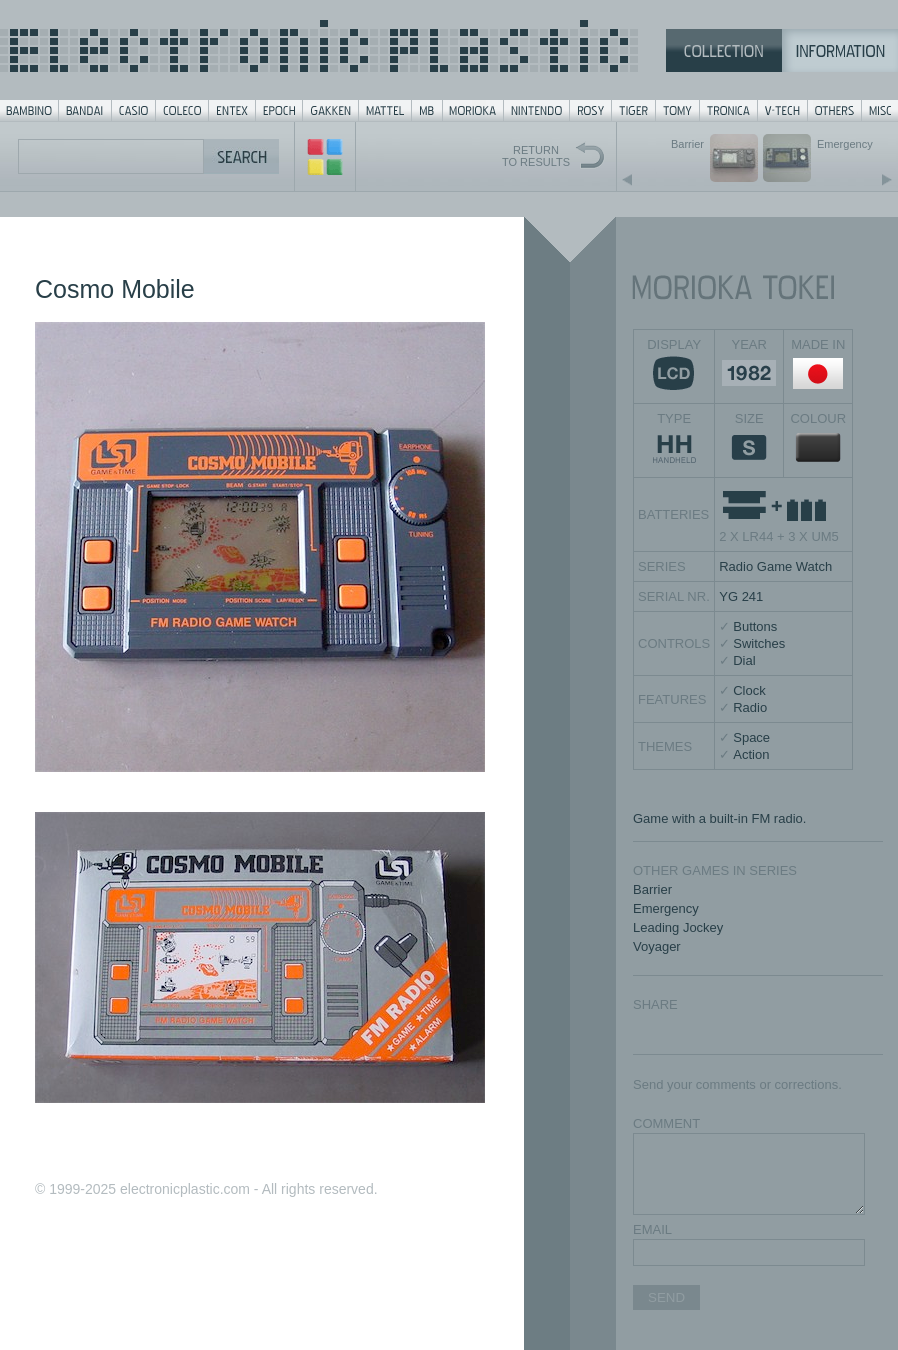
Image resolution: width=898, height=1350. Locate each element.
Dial (744, 660)
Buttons (755, 626)
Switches (759, 643)
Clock (749, 690)
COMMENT (666, 1123)
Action (751, 754)
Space (751, 737)
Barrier (652, 889)
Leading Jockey (678, 927)
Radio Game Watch (775, 566)
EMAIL (652, 1229)
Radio (750, 707)
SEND (666, 1297)
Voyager (657, 946)
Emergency (666, 908)
